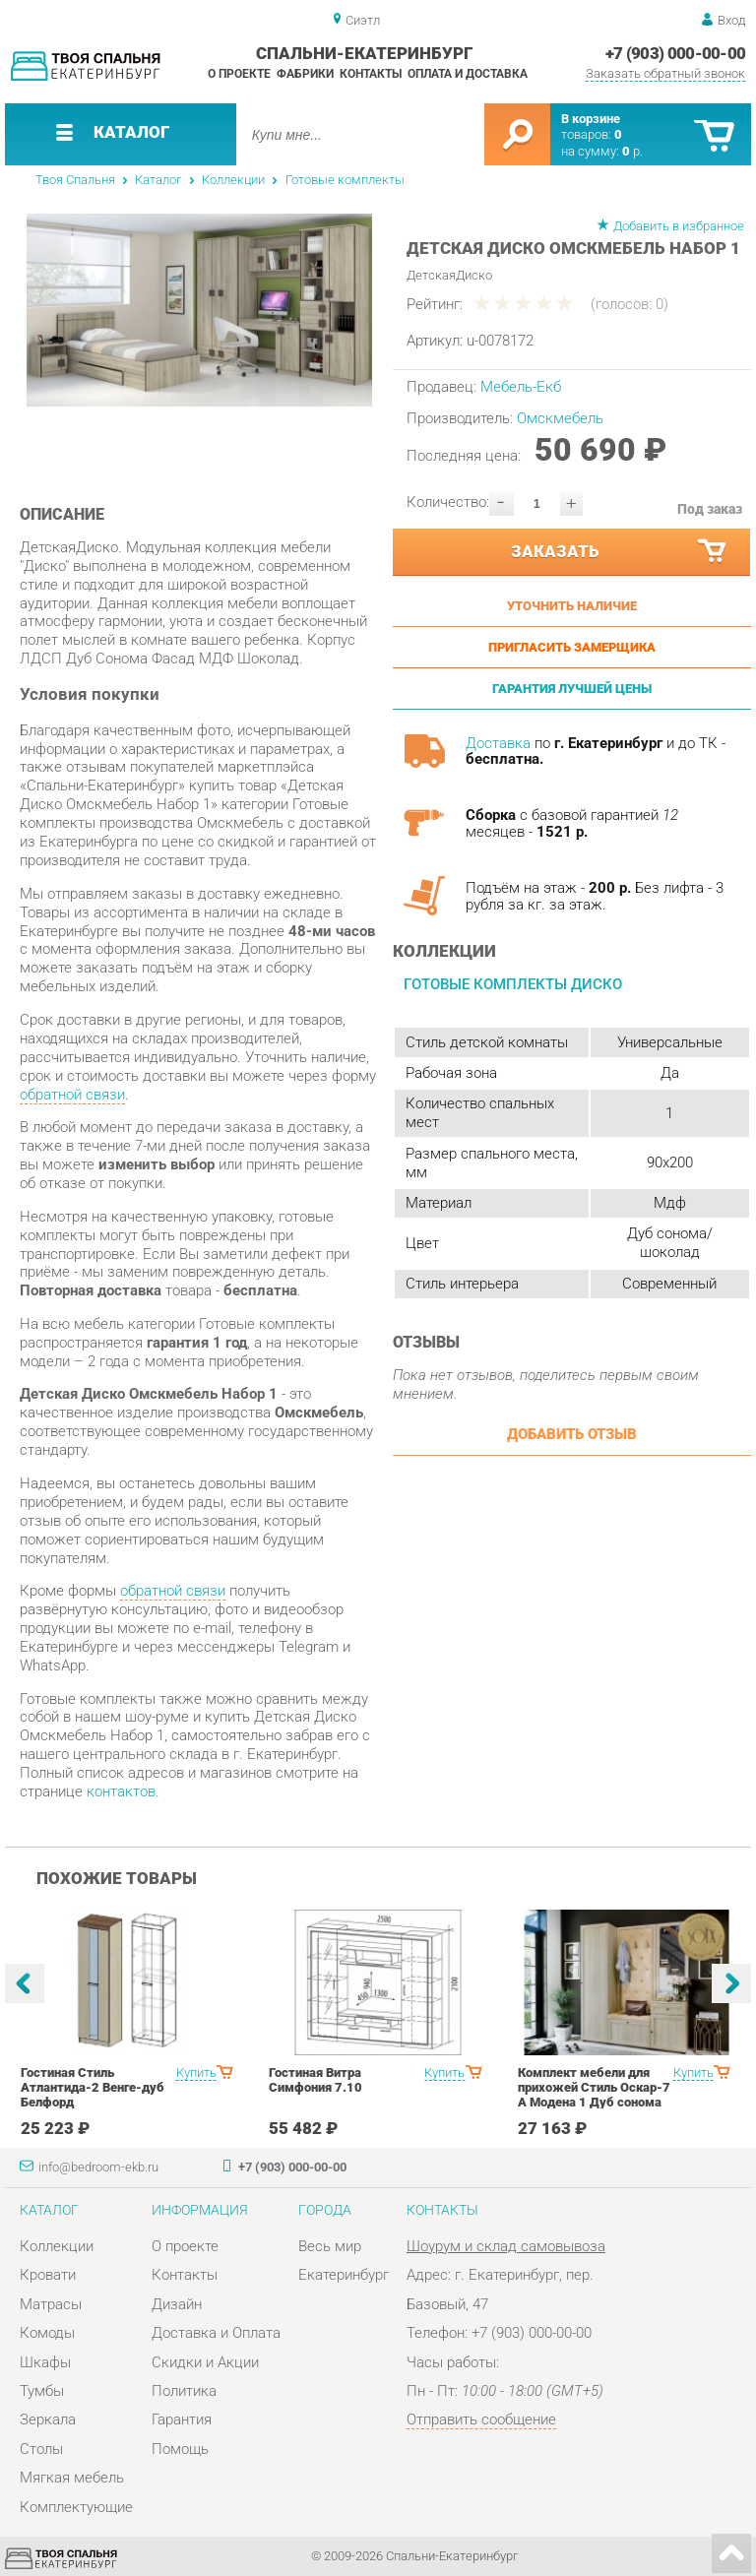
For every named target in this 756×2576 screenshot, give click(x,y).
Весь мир (329, 2246)
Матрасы (51, 2304)
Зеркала (48, 2419)
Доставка (498, 743)
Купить (196, 2072)
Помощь (180, 2449)
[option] (199, 310)
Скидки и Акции (205, 2362)
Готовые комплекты (345, 179)
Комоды (47, 2333)
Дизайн (177, 2304)
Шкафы (45, 2362)
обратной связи (72, 1094)
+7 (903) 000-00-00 (675, 53)
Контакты (371, 74)
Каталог (158, 179)
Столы (41, 2449)
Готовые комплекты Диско (513, 984)
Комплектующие (76, 2507)
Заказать (619, 551)
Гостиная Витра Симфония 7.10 (315, 2080)
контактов (121, 1791)
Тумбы (42, 2391)
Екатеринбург (343, 2275)
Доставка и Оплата (216, 2333)
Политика (184, 2391)
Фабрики (305, 74)
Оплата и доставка (468, 74)
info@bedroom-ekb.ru (98, 2167)
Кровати (48, 2275)
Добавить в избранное (678, 226)
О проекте (239, 74)
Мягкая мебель (72, 2477)
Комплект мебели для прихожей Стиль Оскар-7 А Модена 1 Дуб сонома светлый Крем (594, 2094)
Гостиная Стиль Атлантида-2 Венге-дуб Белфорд (92, 2087)
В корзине (590, 118)
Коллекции (233, 179)
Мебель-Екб (520, 387)
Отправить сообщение (481, 2419)
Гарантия (182, 2419)
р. (632, 151)
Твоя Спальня (75, 179)
